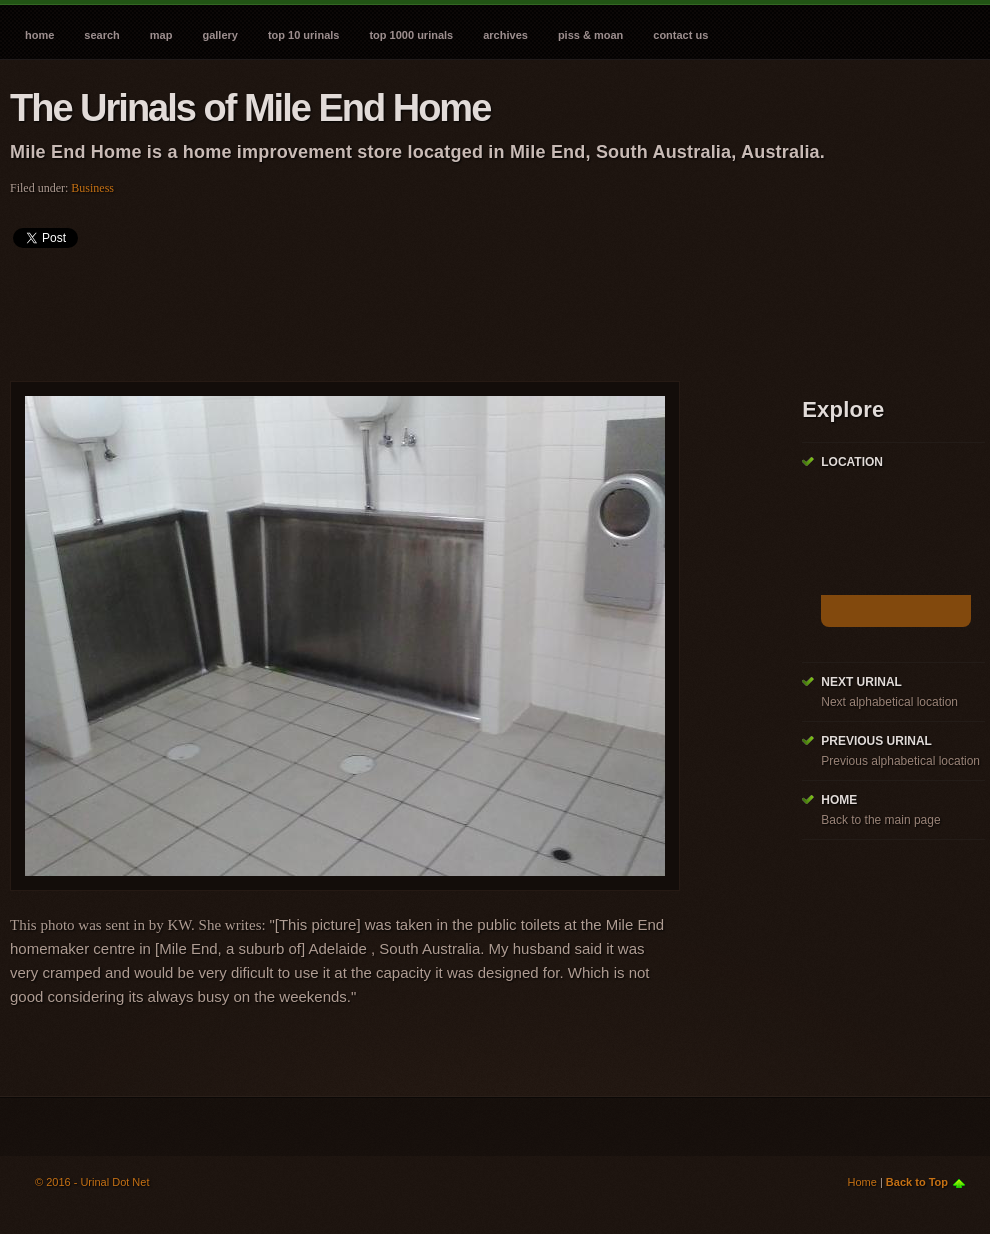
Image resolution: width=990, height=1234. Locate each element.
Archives (505, 35)
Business (92, 188)
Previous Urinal (876, 741)
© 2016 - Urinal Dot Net (92, 1182)
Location (852, 462)
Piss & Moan (590, 35)
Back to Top (917, 1182)
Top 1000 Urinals (411, 35)
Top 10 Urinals (304, 35)
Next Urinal (861, 682)
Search (101, 35)
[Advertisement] (374, 308)
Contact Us (680, 35)
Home (39, 35)
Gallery (219, 35)
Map (161, 35)
